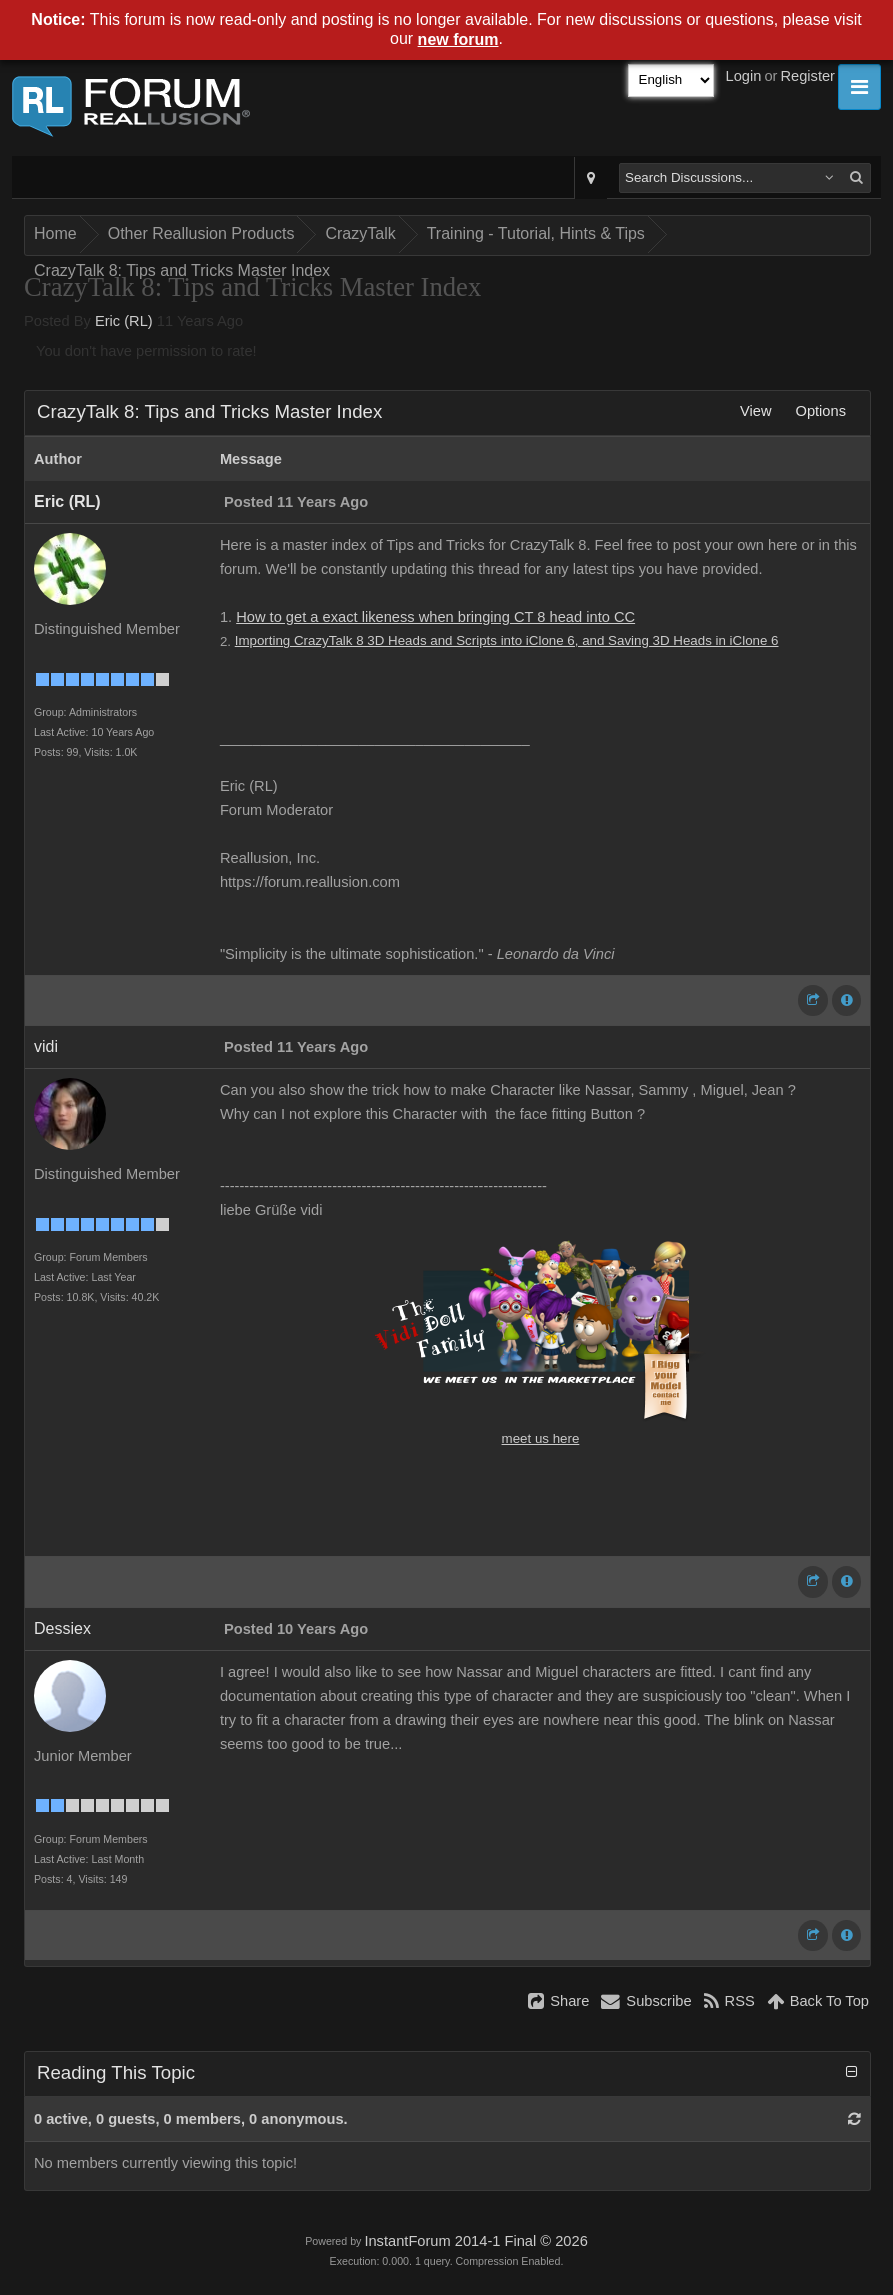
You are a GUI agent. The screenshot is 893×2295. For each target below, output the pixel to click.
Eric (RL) (124, 321)
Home (55, 233)
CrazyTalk (360, 233)
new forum (458, 39)
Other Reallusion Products (201, 233)
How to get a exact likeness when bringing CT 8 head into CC (435, 617)
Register (807, 76)
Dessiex (62, 1628)
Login (744, 76)
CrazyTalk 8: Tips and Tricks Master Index (182, 270)
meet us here (541, 1438)
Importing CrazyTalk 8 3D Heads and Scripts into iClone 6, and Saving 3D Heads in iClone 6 (507, 640)
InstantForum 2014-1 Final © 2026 (475, 2241)
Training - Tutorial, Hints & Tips (536, 233)
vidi (46, 1046)
